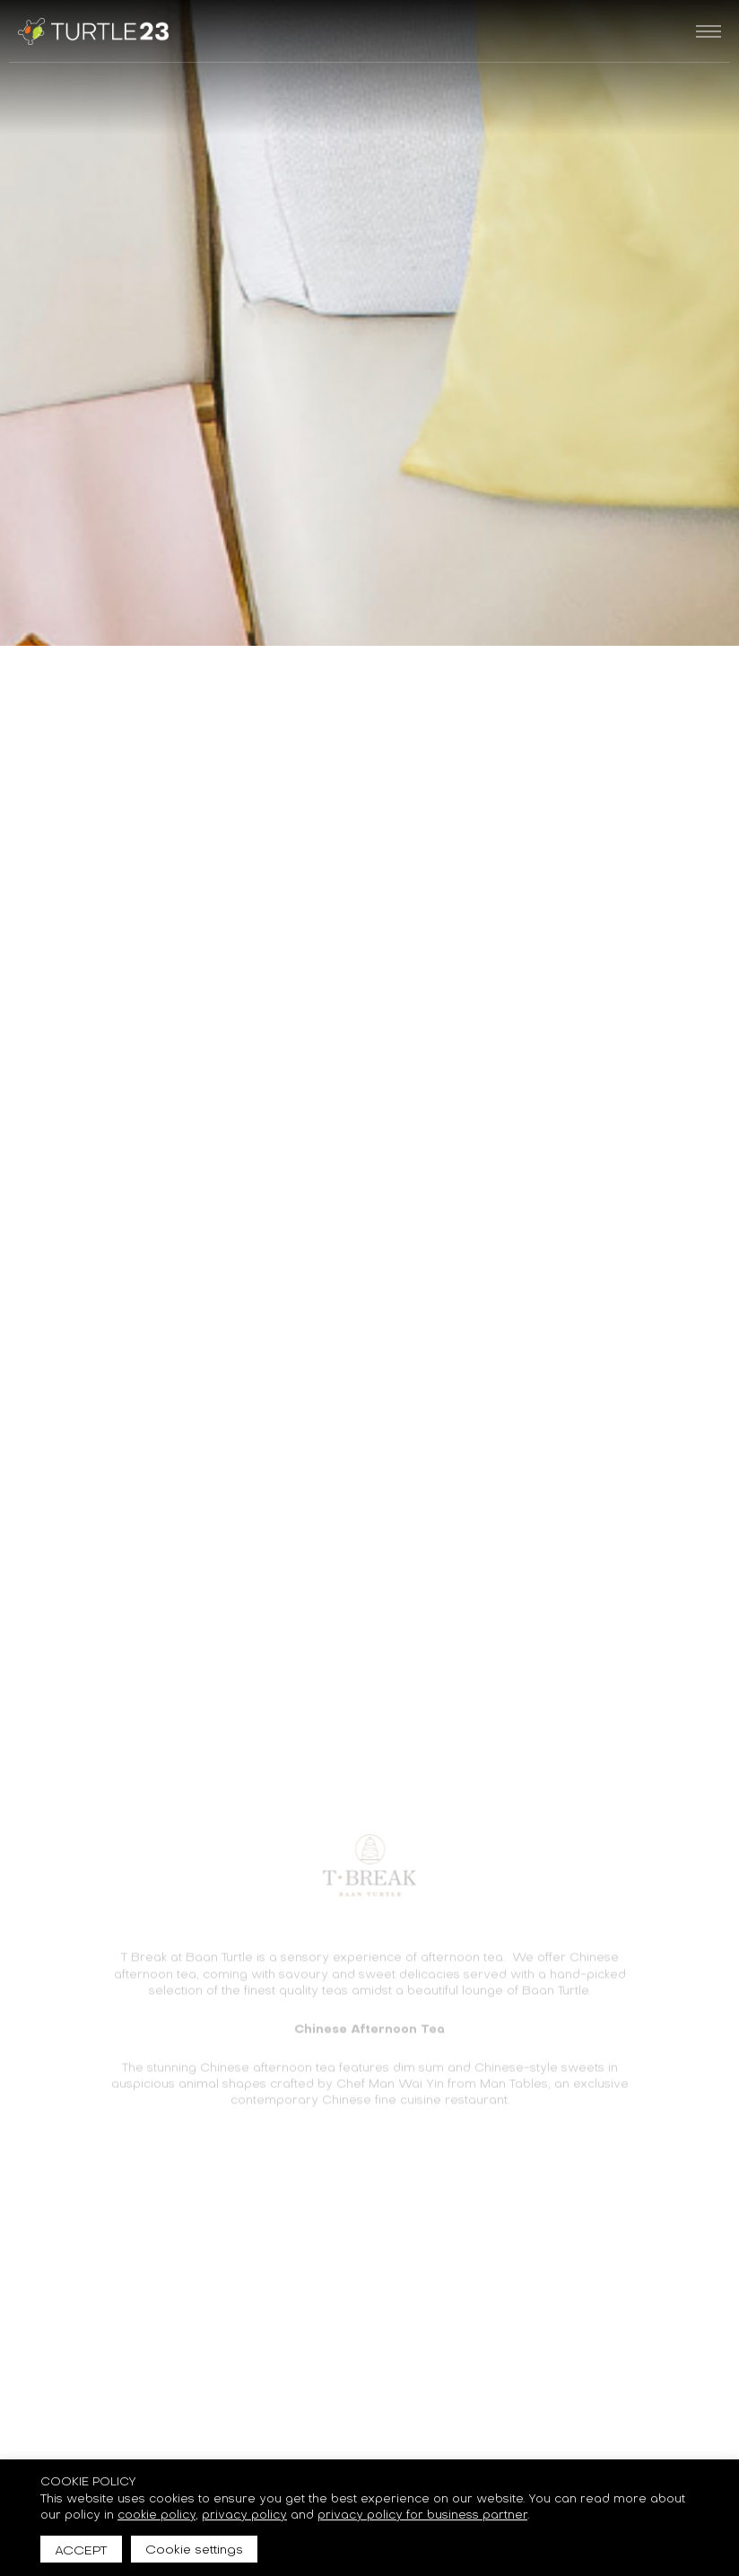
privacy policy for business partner (422, 2513)
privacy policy (244, 2513)
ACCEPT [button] (81, 2549)
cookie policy (156, 2513)
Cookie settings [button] (194, 2548)
